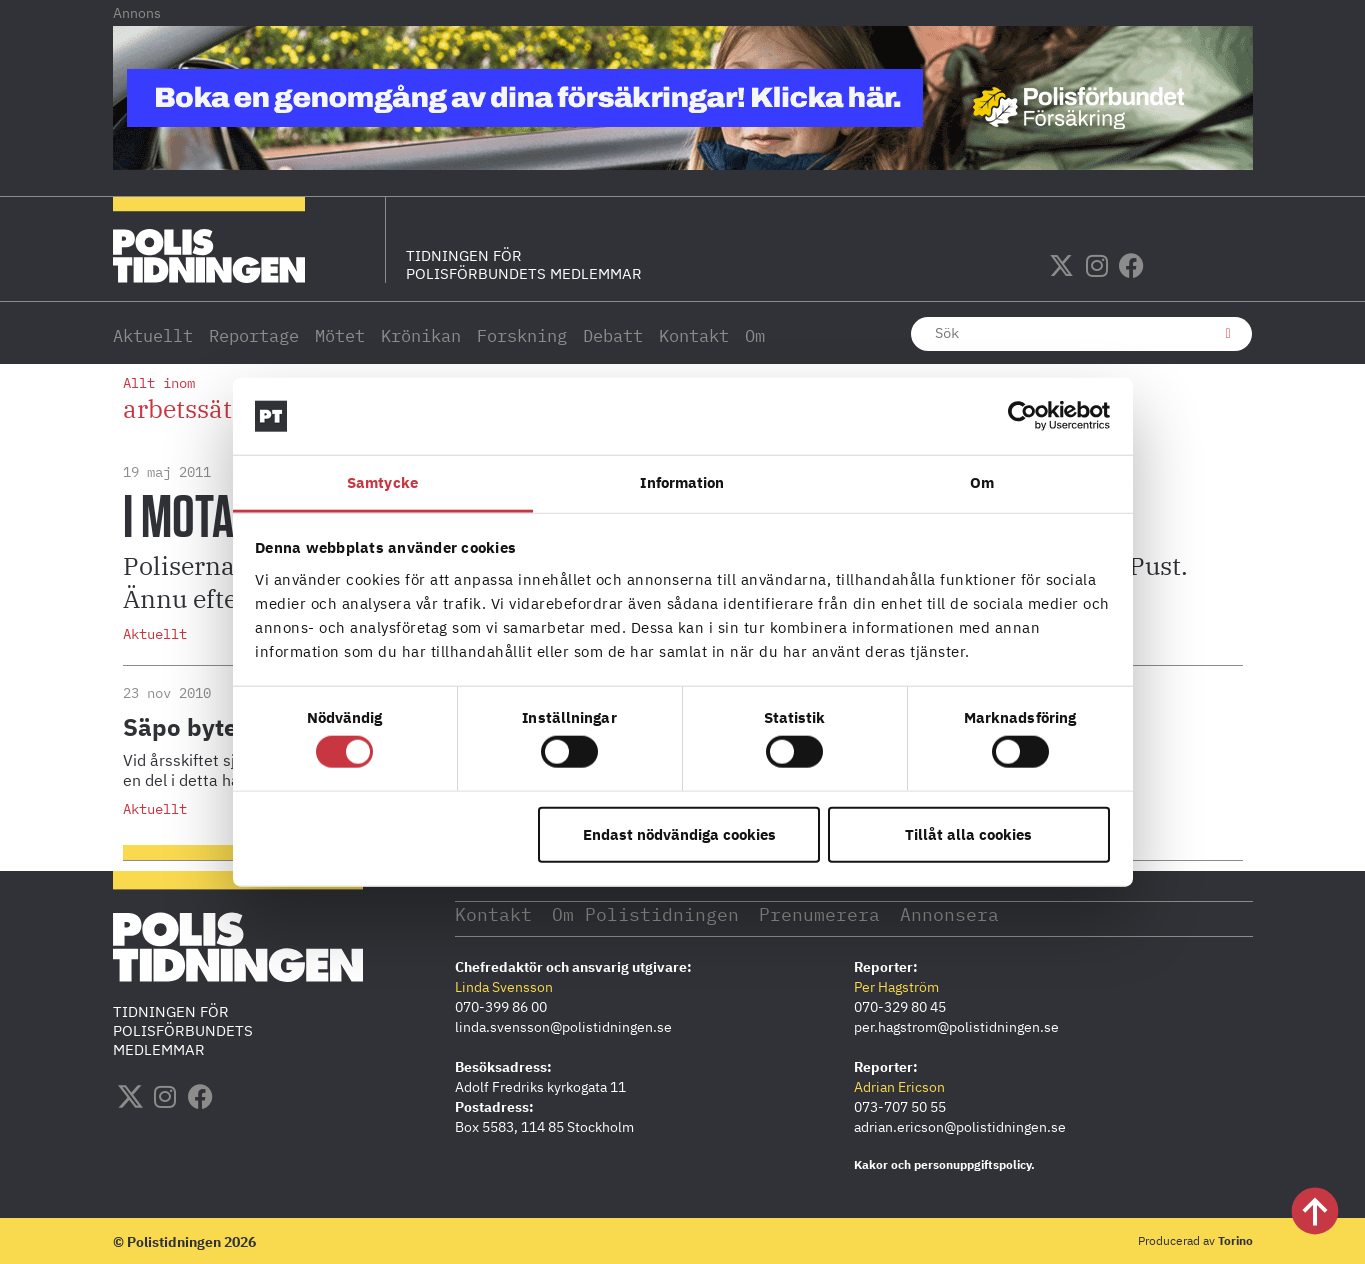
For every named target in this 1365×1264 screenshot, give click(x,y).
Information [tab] (682, 482)
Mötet (340, 336)
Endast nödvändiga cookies (679, 833)
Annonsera (952, 913)
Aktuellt (153, 336)
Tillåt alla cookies (968, 833)
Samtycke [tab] (382, 482)
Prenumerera (821, 913)
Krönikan (421, 336)
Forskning (522, 336)
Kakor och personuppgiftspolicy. (944, 1163)
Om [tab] (982, 482)
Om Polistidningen (646, 913)
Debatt (613, 336)
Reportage (254, 336)
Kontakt (694, 336)
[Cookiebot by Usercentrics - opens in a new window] (1022, 416)
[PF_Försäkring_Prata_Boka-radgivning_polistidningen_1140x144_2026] (683, 164)
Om (755, 336)
